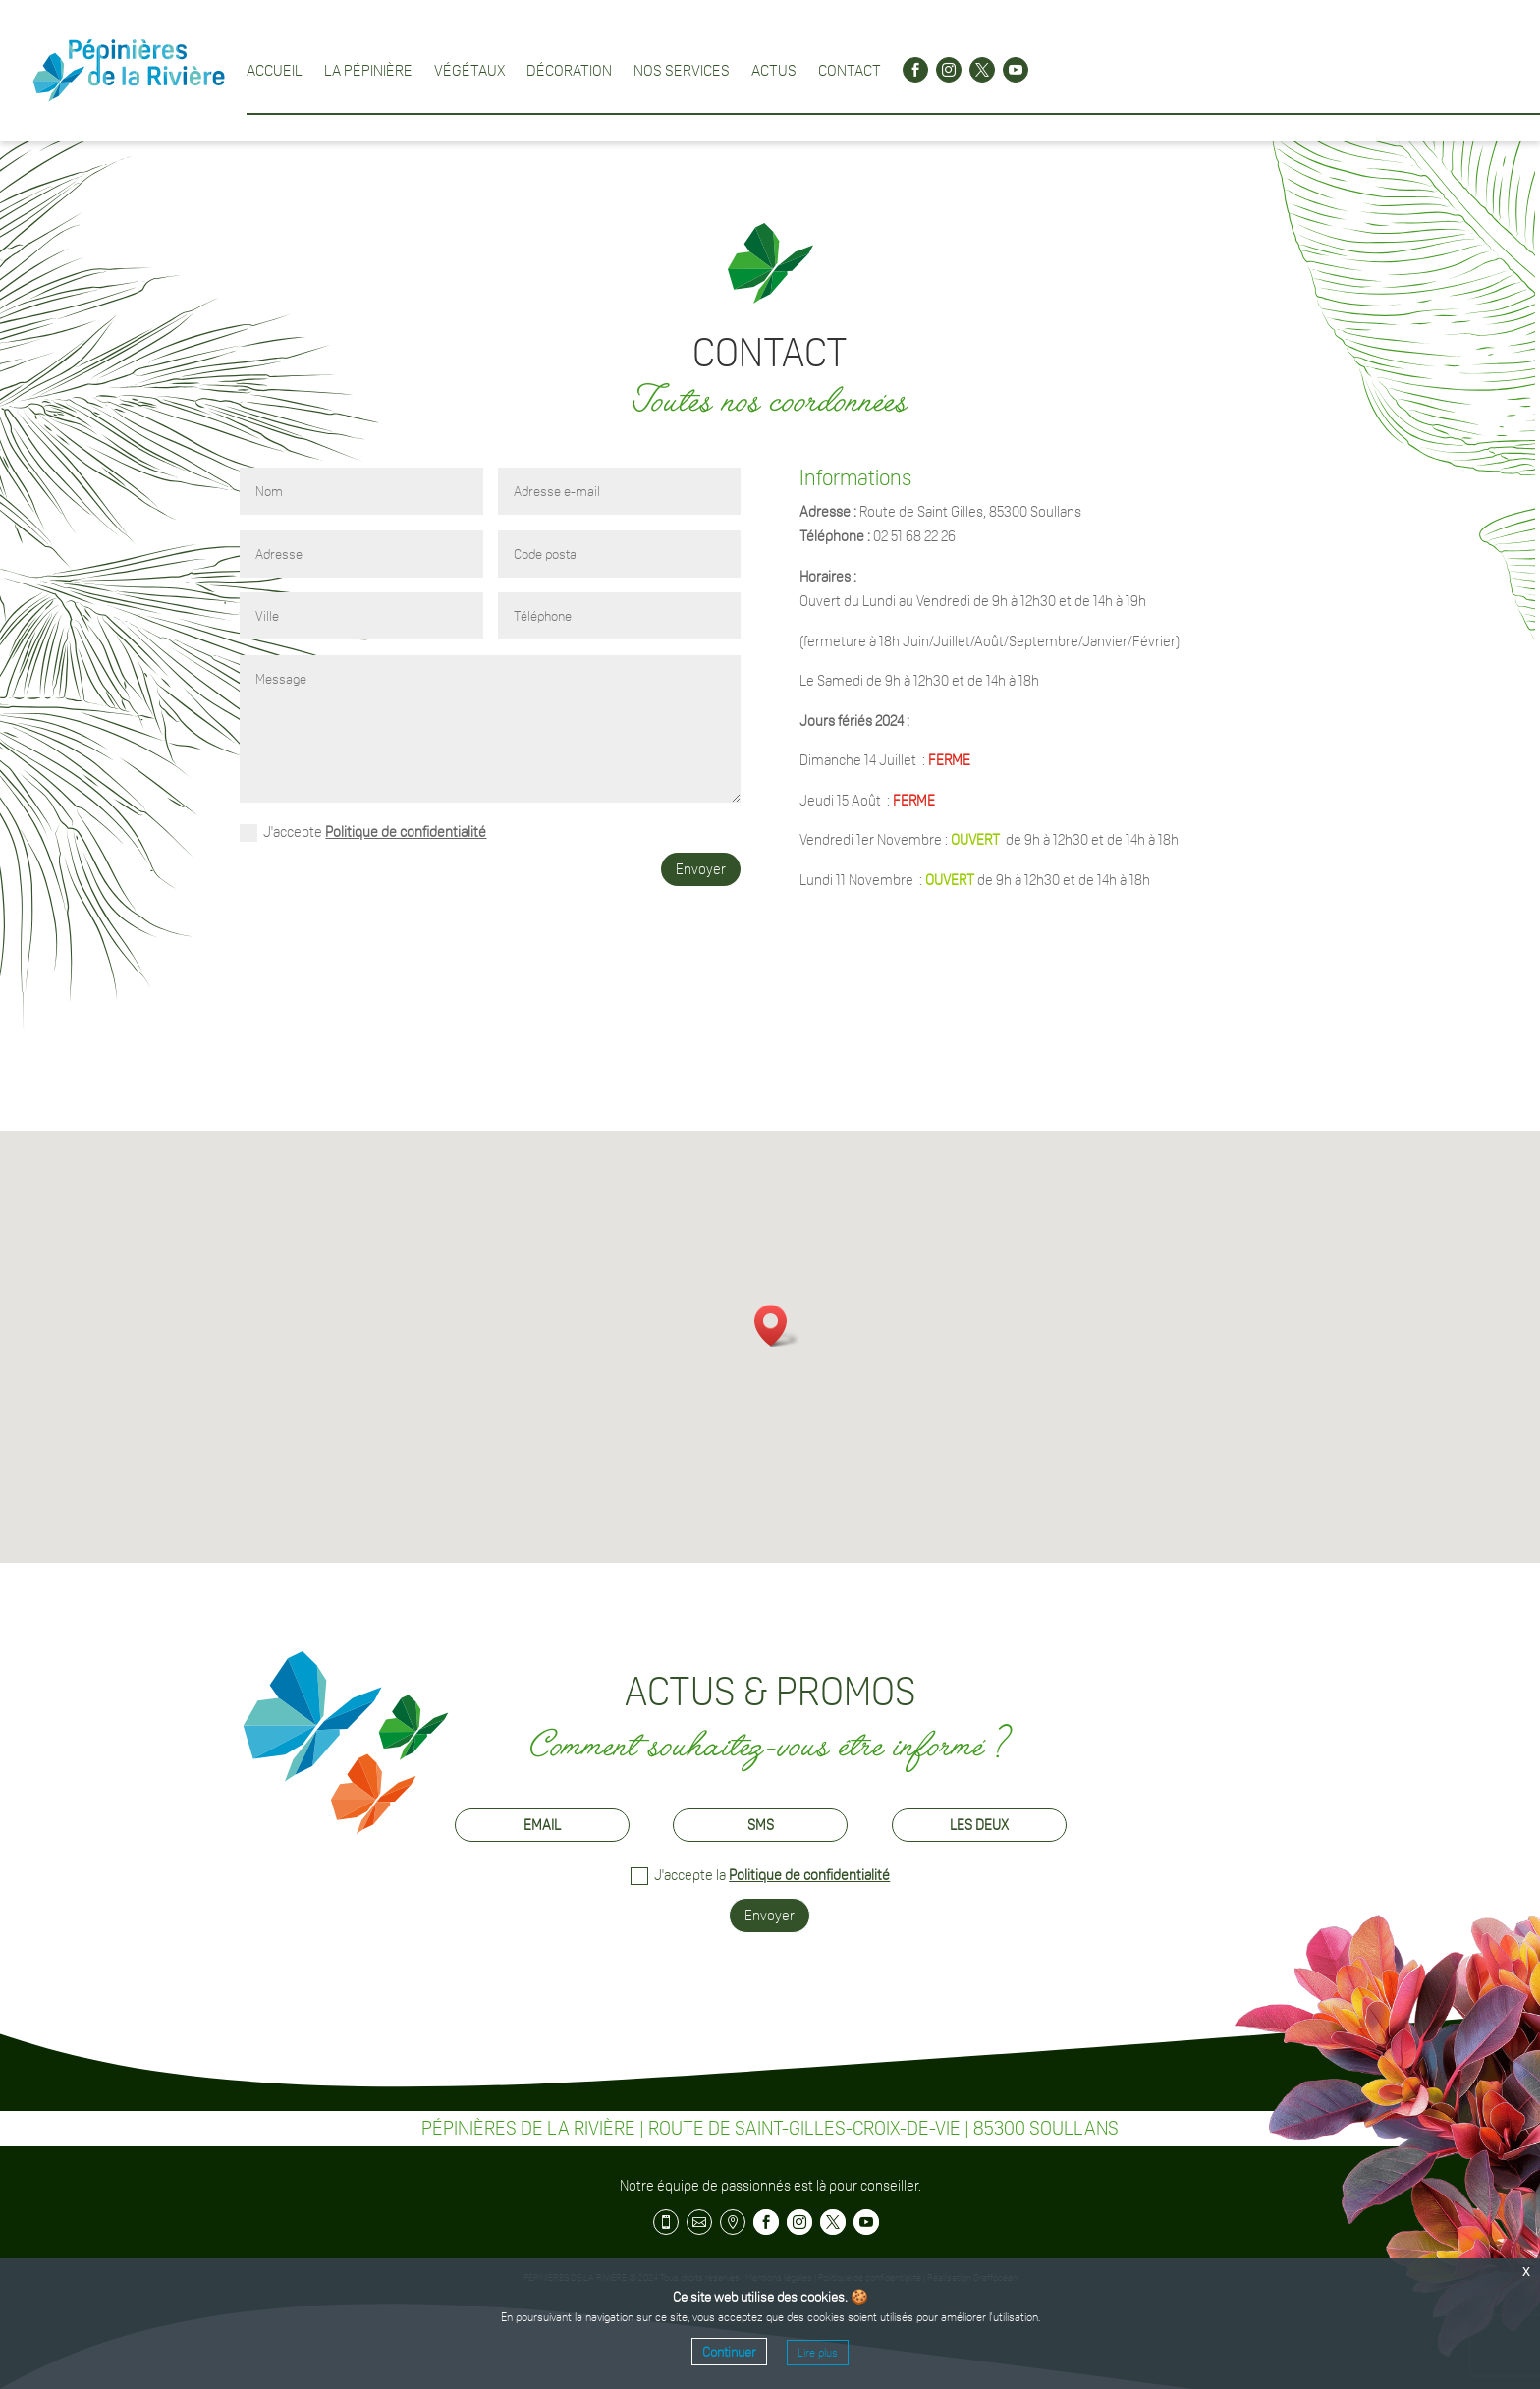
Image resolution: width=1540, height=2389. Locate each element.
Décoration (569, 70)
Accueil (274, 70)
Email (542, 1824)
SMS (760, 1824)
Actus (774, 70)
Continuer (729, 2352)
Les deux (979, 1824)
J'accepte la (760, 1875)
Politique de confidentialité (405, 831)
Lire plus (818, 2353)
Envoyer (701, 869)
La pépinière (368, 70)
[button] (776, 1326)
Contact (849, 70)
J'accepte (363, 832)
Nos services (681, 70)
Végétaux (469, 70)
